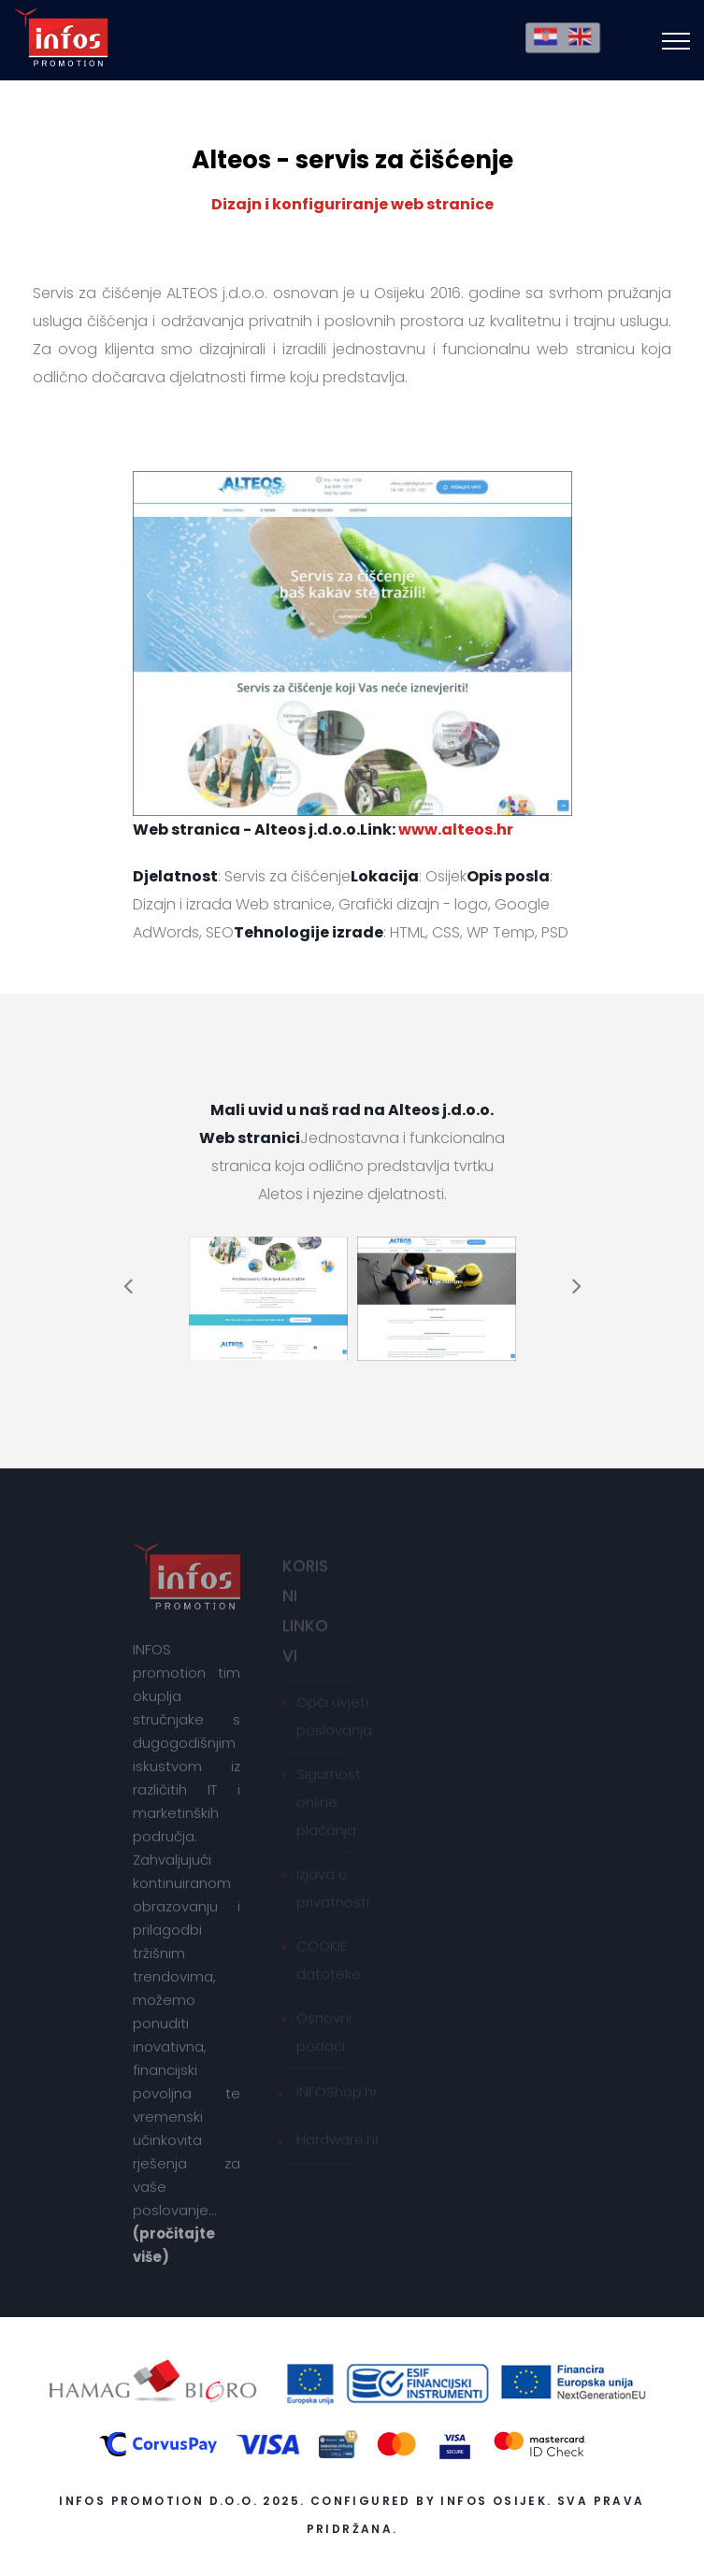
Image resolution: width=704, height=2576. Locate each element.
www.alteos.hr (455, 829)
